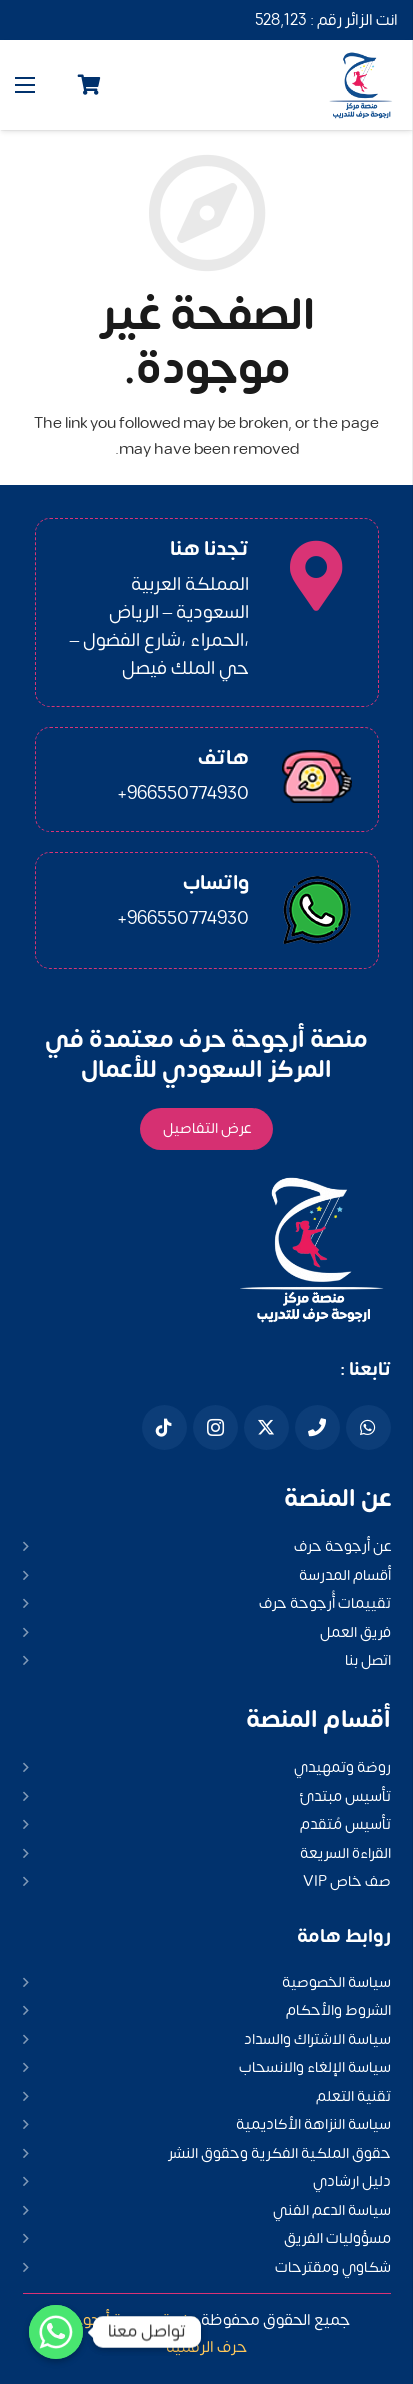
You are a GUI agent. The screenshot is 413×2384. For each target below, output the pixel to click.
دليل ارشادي (352, 2181)
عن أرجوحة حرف (342, 1546)
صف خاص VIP (347, 1881)
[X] (266, 1427)
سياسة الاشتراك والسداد (317, 2039)
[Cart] (90, 85)
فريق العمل (355, 1632)
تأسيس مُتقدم (345, 1824)
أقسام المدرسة (345, 1575)
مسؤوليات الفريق (337, 2238)
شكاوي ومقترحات (333, 2267)
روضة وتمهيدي (342, 1767)
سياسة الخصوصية (336, 1982)
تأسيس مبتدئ (345, 1796)
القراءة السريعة (345, 1853)
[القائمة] (25, 85)
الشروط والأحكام (338, 2010)
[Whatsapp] (56, 2332)
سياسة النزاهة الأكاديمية (313, 2124)
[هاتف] (317, 1427)
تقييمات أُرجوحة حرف (325, 1603)
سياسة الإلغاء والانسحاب (315, 2067)
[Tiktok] (164, 1427)
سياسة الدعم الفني (332, 2210)
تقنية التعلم (353, 2096)
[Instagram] (215, 1427)
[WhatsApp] (368, 1427)
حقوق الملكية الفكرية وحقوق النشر (279, 2153)
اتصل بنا (368, 1660)
